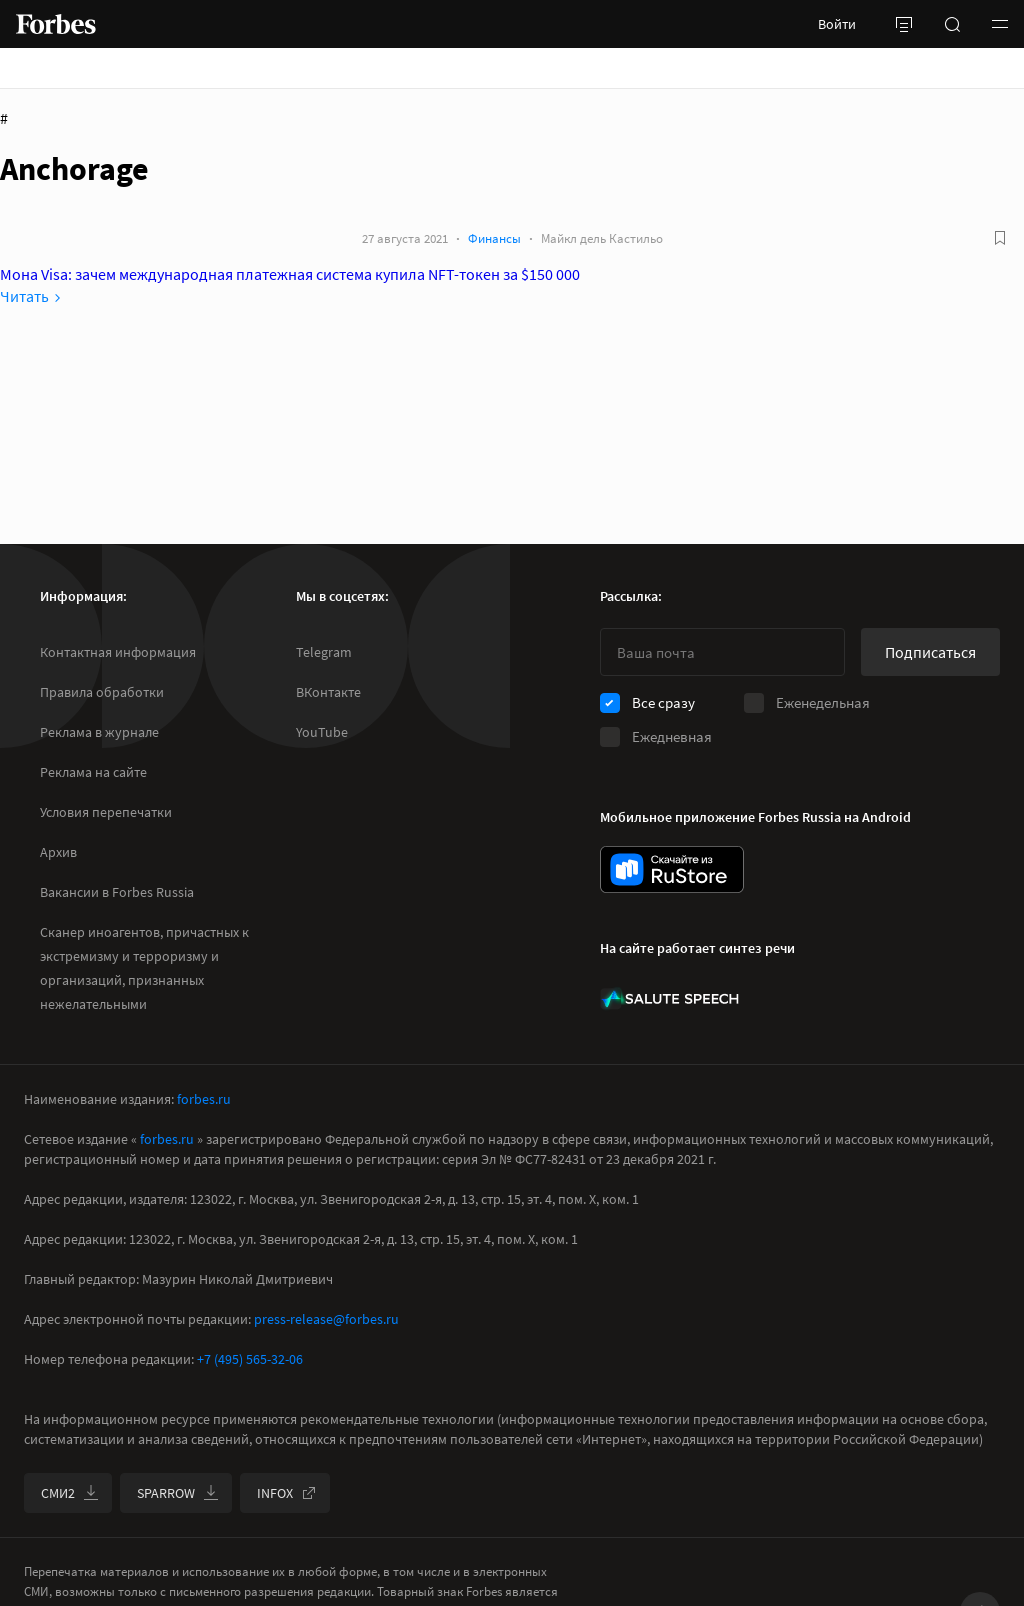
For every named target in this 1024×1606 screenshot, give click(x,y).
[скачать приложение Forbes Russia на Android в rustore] (672, 869)
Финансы (494, 238)
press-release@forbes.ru (326, 1319)
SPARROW (178, 1493)
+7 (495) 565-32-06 (250, 1359)
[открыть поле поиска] (952, 24)
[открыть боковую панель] (904, 24)
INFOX (287, 1493)
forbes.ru (204, 1099)
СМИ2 (70, 1493)
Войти (837, 24)
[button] (1000, 24)
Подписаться (930, 652)
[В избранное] (1000, 238)
